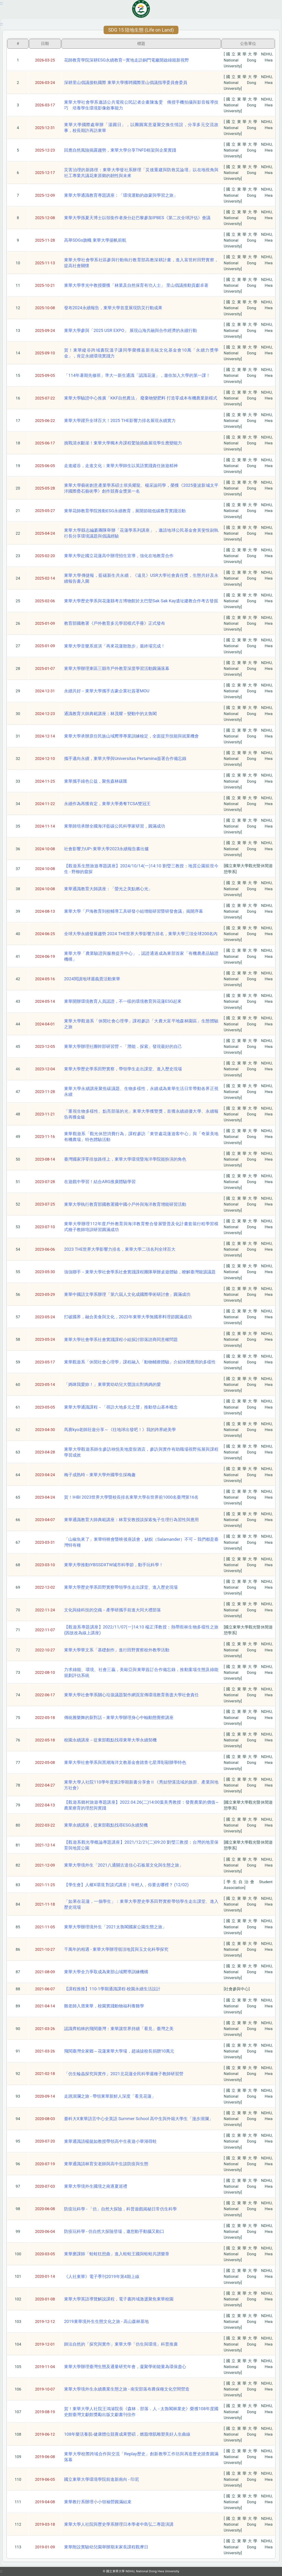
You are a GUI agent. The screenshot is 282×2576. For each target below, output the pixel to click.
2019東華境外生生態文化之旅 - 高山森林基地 (106, 2321)
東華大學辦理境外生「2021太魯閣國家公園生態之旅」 (115, 1926)
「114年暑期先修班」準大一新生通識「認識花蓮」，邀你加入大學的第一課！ (137, 375)
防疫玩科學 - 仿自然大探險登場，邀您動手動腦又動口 (114, 2231)
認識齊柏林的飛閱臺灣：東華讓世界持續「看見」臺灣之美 (119, 2028)
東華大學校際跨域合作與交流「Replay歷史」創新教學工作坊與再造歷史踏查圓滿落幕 (141, 2456)
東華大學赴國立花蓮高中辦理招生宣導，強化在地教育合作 (119, 555)
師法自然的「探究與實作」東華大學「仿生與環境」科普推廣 (121, 2344)
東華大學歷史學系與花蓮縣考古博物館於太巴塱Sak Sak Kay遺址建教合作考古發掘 (141, 600)
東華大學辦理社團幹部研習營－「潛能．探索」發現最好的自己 (123, 1046)
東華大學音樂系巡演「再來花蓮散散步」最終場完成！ (114, 646)
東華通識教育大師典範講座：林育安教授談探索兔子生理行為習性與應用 (131, 1519)
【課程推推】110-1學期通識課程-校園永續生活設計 (112, 1988)
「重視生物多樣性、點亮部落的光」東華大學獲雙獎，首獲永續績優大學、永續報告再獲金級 (141, 1114)
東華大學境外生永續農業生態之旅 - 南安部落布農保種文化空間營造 (126, 2389)
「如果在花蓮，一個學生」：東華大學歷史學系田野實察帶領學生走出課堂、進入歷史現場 (141, 1904)
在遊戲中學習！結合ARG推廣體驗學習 (100, 1181)
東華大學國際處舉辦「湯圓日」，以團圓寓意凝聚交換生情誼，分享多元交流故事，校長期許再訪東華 (141, 127)
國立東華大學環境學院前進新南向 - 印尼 (101, 2479)
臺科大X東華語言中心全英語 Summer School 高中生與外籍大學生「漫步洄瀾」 (138, 2118)
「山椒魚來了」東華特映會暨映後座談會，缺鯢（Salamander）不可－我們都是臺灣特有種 (141, 1542)
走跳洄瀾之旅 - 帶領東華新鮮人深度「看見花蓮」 (110, 2096)
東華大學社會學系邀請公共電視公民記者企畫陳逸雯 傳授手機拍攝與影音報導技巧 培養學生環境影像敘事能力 (141, 105)
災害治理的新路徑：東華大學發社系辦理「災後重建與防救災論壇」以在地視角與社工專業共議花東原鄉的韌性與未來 (141, 172)
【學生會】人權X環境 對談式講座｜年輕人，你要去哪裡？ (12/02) (126, 1884)
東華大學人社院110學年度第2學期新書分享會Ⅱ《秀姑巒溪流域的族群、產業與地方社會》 (141, 1785)
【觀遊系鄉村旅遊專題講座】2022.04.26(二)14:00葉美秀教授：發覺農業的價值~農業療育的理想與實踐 (141, 1805)
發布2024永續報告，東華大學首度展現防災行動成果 (113, 307)
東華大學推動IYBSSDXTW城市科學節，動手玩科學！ (113, 1564)
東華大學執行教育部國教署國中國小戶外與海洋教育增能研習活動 (125, 1204)
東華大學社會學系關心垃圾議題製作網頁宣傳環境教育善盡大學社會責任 (131, 1694)
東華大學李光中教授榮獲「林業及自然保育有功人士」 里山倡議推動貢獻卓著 (136, 285)
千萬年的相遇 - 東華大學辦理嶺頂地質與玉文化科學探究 (116, 1949)
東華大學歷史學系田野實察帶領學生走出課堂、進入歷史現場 (121, 1587)
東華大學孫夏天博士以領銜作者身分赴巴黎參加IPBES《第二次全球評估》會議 (137, 217)
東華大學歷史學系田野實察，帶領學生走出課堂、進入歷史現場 (123, 1069)
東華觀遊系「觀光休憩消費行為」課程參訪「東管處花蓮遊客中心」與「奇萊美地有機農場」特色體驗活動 (141, 1136)
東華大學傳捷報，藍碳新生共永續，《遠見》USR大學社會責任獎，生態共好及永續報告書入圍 (141, 578)
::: (1, 24)
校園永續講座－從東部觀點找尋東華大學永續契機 (110, 1740)
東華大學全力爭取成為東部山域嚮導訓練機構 (106, 1971)
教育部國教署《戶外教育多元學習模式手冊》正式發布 (114, 623)
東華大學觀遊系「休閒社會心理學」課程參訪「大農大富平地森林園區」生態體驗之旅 (141, 1023)
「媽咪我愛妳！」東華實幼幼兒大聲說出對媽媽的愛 (112, 1384)
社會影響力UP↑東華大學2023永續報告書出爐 (106, 848)
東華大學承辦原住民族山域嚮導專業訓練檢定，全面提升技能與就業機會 (131, 736)
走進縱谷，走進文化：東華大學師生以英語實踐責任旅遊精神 (121, 465)
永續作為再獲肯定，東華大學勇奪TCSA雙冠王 (107, 803)
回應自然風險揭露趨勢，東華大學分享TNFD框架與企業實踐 (120, 150)
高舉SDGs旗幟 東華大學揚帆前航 (95, 240)
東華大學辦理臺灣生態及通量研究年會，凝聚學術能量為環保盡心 (125, 2366)
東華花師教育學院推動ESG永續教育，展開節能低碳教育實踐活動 (125, 510)
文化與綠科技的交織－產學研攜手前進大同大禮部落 (112, 1610)
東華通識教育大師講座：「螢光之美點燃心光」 (108, 888)
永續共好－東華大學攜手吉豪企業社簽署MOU (106, 691)
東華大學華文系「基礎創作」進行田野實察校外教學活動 (116, 1650)
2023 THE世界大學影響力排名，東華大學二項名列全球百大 (119, 1249)
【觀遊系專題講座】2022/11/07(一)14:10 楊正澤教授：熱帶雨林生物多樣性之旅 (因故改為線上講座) (141, 1629)
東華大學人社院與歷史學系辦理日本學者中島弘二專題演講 (119, 2524)
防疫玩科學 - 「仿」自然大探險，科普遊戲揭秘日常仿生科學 (120, 2209)
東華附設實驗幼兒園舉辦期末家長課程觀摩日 (106, 2547)
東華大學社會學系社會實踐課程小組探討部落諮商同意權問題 (121, 1339)
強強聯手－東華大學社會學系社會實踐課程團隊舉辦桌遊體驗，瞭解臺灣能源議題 (140, 1272)
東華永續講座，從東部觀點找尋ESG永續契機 (106, 1825)
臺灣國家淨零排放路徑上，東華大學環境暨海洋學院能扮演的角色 (125, 1159)
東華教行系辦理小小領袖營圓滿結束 (97, 2501)
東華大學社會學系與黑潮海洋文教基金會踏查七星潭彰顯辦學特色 (125, 1762)
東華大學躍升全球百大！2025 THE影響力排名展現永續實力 (120, 420)
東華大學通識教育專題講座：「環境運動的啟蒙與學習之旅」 (121, 195)
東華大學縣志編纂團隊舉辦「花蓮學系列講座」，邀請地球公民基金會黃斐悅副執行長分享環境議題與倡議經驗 (141, 533)
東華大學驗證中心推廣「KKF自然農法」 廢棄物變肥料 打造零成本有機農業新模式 (140, 398)
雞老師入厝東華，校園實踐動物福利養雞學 (104, 2006)
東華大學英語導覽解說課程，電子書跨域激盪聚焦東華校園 (119, 2299)
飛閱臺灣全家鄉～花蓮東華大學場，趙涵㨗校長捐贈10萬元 (119, 2051)
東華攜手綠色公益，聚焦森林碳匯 (95, 781)
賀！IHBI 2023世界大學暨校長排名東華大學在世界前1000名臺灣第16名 (131, 1497)
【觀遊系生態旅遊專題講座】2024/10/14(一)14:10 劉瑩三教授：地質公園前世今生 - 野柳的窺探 (141, 868)
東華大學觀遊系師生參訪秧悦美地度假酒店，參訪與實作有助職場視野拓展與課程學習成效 (141, 1452)
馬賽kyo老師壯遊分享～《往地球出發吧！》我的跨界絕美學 (120, 1429)
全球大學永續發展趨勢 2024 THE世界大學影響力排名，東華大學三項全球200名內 (141, 933)
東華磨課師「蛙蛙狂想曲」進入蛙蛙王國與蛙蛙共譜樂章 (116, 2253)
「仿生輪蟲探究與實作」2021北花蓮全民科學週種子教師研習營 (123, 2073)
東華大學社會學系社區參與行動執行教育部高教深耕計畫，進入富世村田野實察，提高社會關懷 (141, 262)
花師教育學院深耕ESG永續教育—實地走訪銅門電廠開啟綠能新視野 (126, 60)
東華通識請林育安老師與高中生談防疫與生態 (106, 2163)
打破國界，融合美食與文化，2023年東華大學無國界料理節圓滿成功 (128, 1316)
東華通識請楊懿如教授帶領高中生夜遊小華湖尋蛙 (110, 2141)
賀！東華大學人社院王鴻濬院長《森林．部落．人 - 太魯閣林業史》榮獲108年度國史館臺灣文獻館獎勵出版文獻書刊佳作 (141, 2411)
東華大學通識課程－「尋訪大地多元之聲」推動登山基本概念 (121, 1407)
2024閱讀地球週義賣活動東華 (92, 978)
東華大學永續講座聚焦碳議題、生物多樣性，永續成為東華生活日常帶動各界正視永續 (141, 1091)
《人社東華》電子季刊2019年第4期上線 (101, 2276)
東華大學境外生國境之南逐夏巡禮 (95, 2186)
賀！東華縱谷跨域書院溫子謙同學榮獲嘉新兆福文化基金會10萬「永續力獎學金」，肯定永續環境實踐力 (141, 353)
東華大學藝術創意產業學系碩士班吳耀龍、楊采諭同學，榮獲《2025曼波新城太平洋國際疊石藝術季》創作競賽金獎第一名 (141, 488)
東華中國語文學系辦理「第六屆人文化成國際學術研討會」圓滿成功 (127, 1294)
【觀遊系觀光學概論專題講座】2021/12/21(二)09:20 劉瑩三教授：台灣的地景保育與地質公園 (141, 1845)
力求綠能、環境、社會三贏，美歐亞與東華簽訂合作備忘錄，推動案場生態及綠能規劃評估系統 (141, 1672)
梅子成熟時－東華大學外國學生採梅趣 (100, 1474)
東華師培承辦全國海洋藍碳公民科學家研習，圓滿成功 (114, 826)
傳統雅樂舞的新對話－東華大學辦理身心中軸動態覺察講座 (119, 1717)
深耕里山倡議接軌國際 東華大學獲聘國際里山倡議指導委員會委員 (125, 82)
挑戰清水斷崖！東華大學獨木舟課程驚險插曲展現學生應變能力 (123, 443)
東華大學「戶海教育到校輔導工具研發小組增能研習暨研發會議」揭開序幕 (133, 911)
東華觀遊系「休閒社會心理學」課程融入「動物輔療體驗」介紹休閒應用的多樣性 (140, 1362)
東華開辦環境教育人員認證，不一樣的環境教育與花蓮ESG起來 (122, 1001)
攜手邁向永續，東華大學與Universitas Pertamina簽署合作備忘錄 (125, 758)
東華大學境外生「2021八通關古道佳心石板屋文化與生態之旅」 (123, 1865)
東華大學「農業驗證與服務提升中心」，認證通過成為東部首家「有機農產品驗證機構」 (141, 956)
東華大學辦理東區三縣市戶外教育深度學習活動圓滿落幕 (116, 668)
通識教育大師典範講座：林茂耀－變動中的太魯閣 (110, 713)
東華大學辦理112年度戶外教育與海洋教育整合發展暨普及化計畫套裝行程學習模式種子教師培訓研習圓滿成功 (141, 1226)
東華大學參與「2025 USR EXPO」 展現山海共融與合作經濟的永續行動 (130, 330)
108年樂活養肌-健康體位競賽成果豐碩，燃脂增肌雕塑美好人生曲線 (127, 2434)
